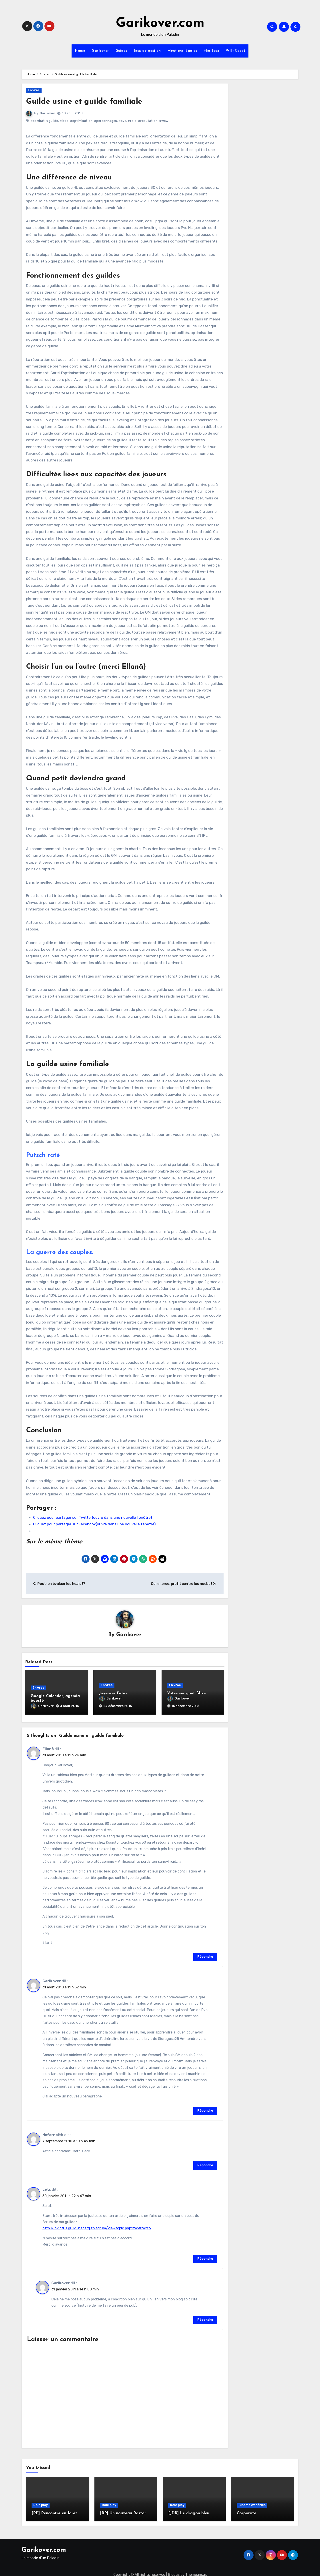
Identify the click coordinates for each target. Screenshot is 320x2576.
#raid (132, 121)
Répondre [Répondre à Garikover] (205, 2109)
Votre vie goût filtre (186, 1694)
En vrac (34, 90)
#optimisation (81, 121)
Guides (121, 51)
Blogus (174, 2572)
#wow (163, 121)
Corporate (246, 2511)
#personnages (105, 121)
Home (80, 51)
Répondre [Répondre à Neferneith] (205, 2163)
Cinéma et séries (252, 2503)
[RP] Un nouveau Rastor (123, 2511)
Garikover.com (160, 23)
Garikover (100, 51)
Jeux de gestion (147, 51)
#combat (37, 121)
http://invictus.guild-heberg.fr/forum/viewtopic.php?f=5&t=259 (96, 2226)
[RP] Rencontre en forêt (54, 2511)
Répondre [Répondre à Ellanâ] (205, 1955)
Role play (40, 2503)
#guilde (52, 121)
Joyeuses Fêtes (113, 1694)
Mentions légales (182, 51)
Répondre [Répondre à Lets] (205, 2257)
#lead (64, 121)
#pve (122, 121)
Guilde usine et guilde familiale (89, 101)
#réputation (148, 121)
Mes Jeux (211, 51)
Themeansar (195, 2572)
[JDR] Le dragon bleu (188, 2511)
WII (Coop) (235, 51)
